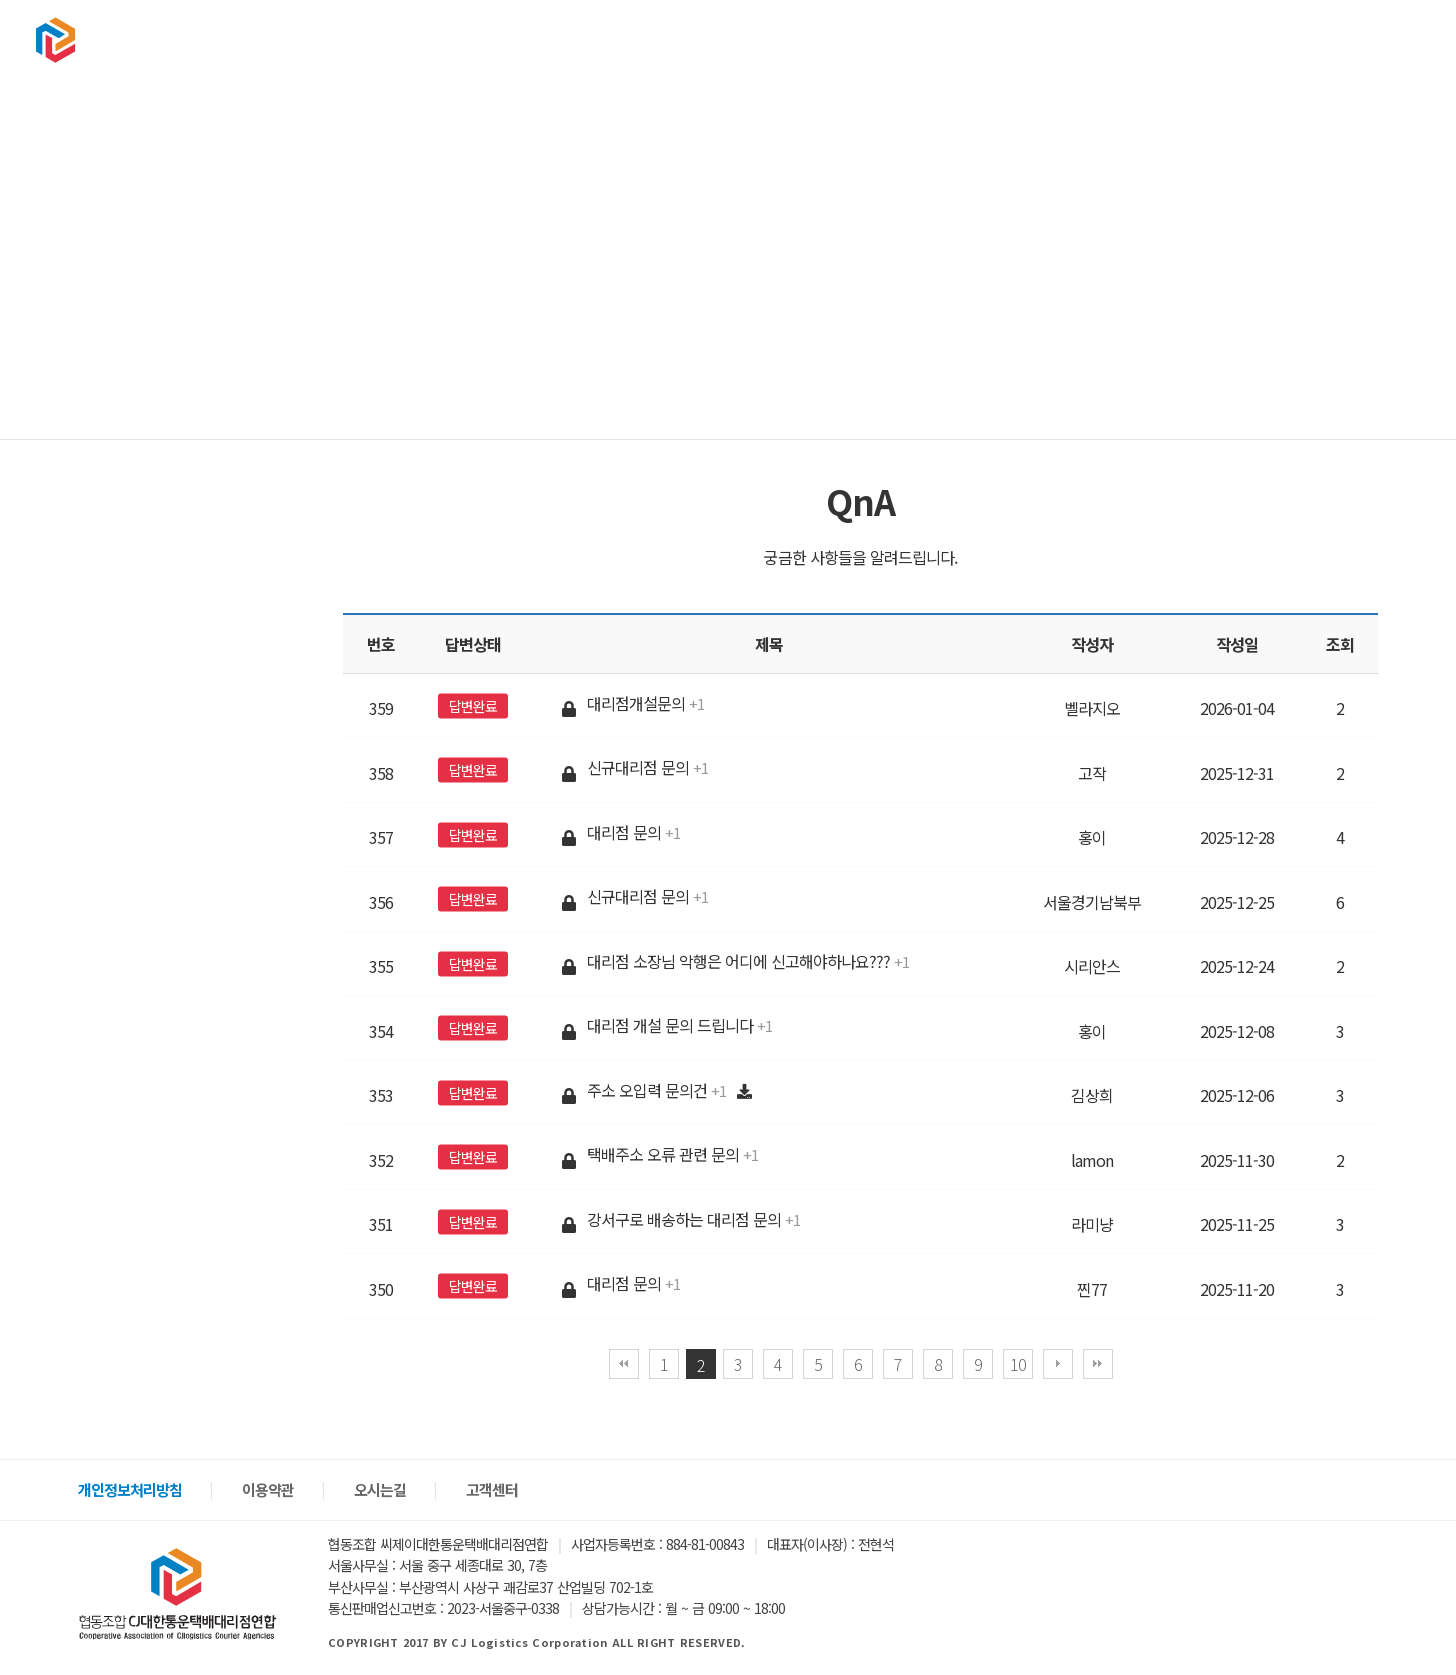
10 (1018, 1364)
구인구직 (1124, 39)
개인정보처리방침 (130, 1489)
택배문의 (936, 39)
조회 (1340, 644)
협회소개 (842, 39)
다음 (1058, 1364)
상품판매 (1030, 39)
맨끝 (1098, 1364)
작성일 (1237, 644)
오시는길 (380, 1489)
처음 (624, 1364)
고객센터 (1218, 39)
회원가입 (1386, 39)
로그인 (1323, 39)
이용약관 (268, 1489)
